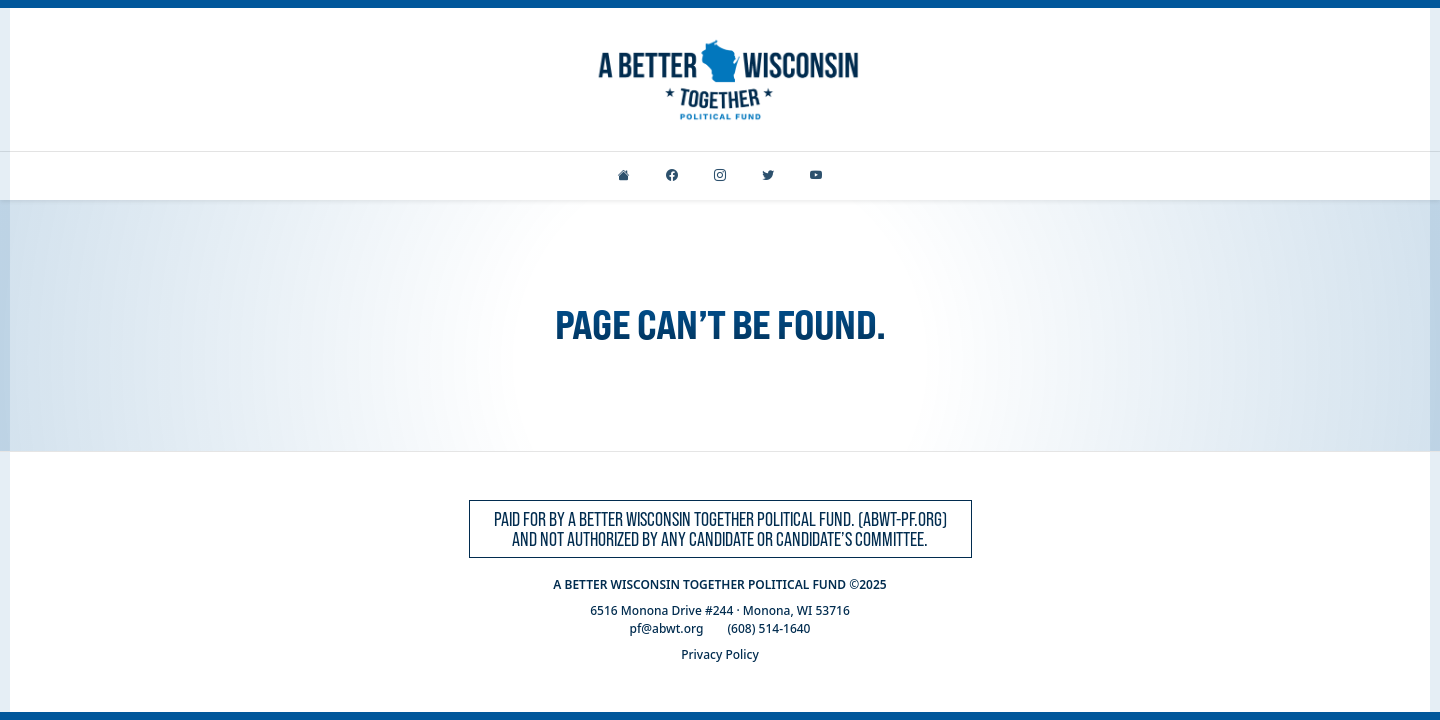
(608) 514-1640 (768, 628)
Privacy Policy (720, 654)
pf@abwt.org (667, 628)
